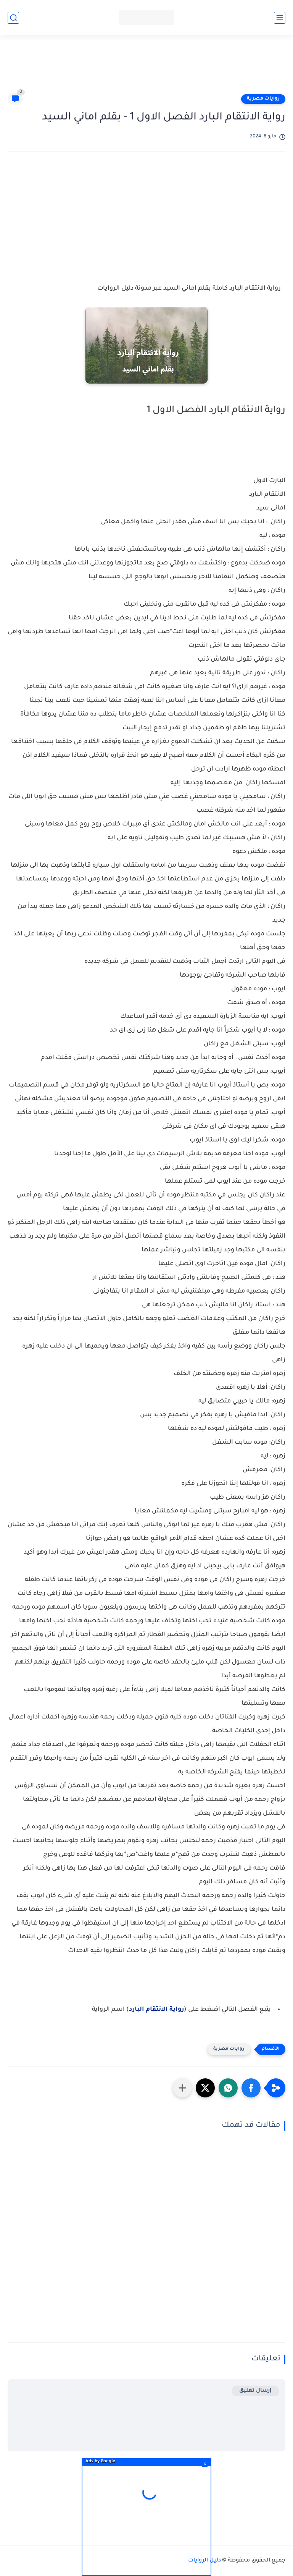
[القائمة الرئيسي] (279, 18)
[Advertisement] (146, 67)
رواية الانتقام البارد (156, 2009)
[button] (251, 2087)
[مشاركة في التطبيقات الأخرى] (182, 2087)
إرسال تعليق (255, 2391)
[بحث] (13, 18)
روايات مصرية (263, 99)
